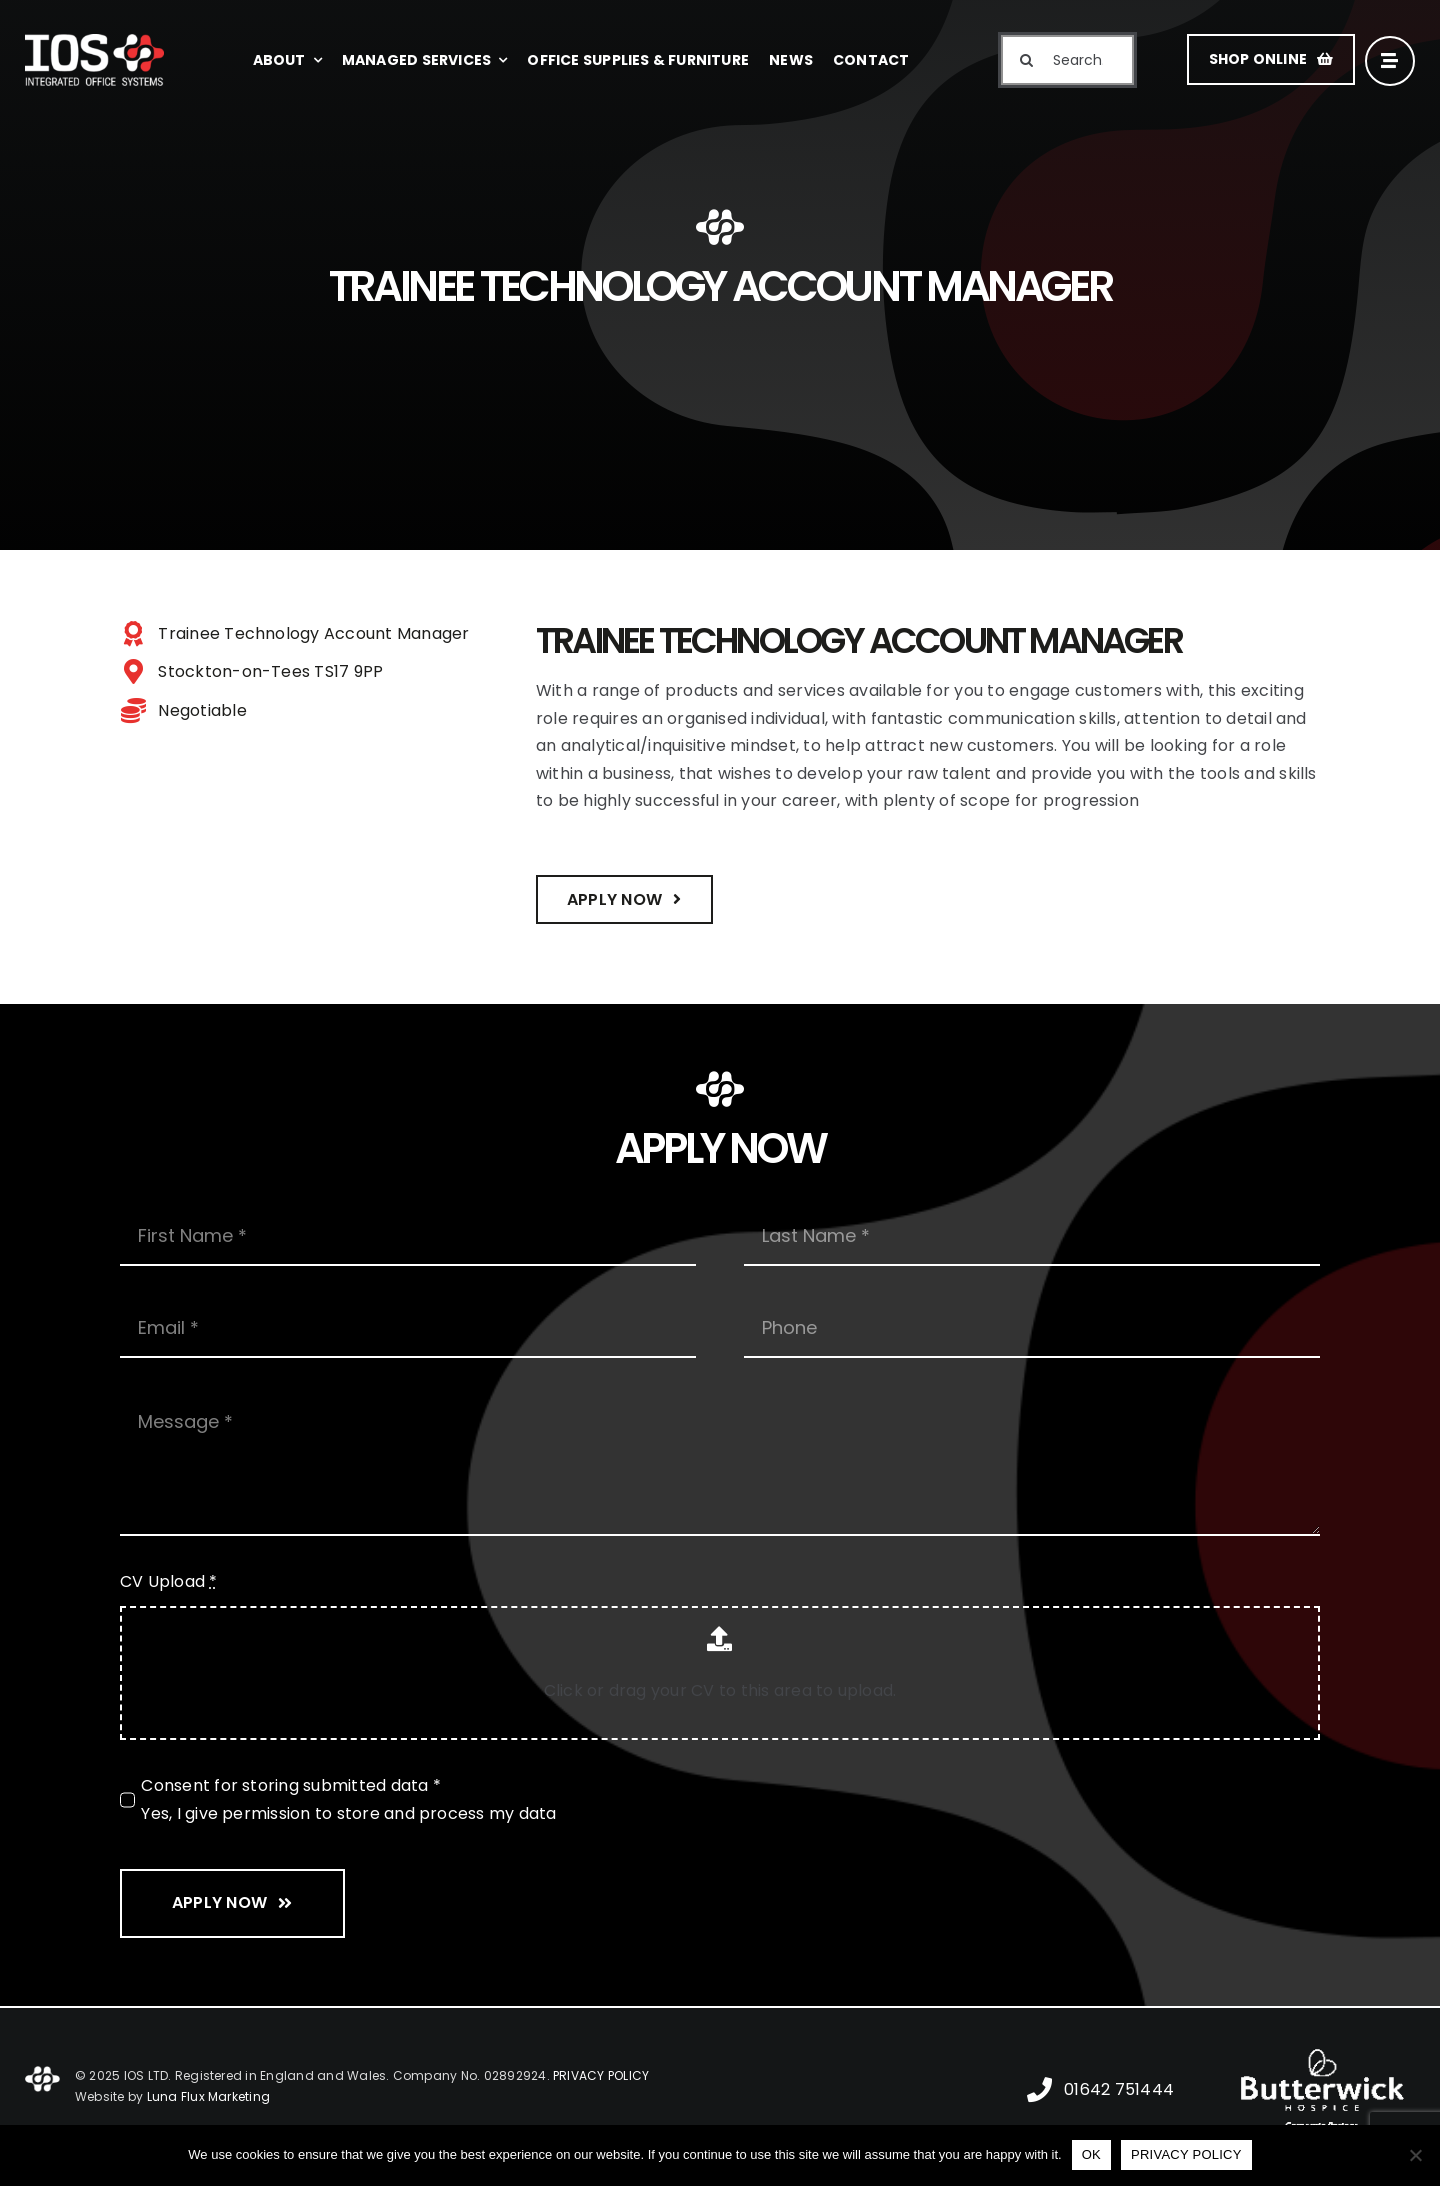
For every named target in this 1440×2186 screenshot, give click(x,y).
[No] (1415, 2155)
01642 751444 (1119, 2089)
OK (1091, 2154)
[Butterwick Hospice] (1322, 2045)
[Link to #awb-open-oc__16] (1390, 61)
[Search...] (1067, 60)
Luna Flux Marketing (209, 2096)
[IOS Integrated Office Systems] (94, 41)
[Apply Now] (624, 899)
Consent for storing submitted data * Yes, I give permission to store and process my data (348, 1799)
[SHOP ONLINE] (1271, 59)
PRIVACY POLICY (601, 2075)
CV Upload (169, 1581)
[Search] (1026, 60)
